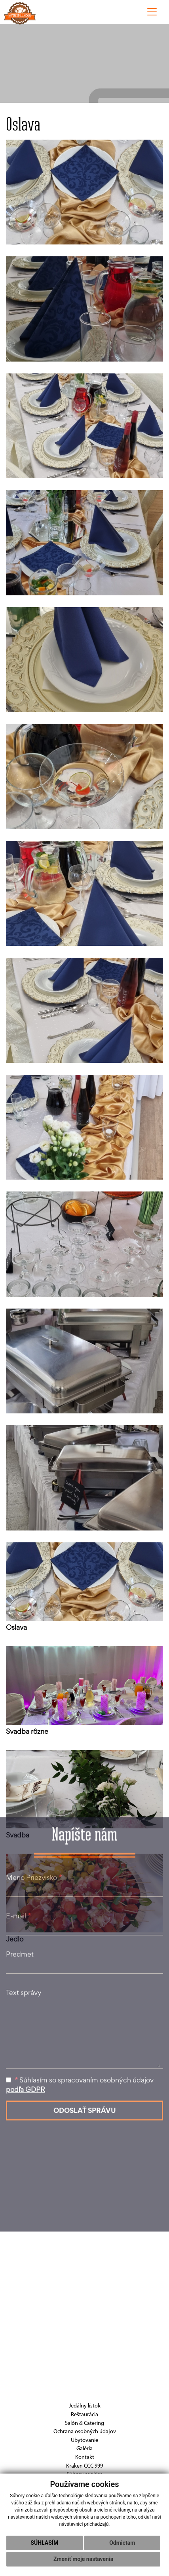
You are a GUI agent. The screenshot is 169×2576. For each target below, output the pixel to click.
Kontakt (84, 2457)
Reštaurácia (84, 2415)
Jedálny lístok (85, 2406)
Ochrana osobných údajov (84, 2432)
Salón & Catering (84, 2423)
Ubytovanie (84, 2440)
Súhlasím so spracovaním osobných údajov (80, 1960)
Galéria (84, 2449)
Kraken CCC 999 (84, 2466)
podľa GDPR (25, 1965)
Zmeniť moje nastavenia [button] (83, 2559)
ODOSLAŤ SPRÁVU (84, 1986)
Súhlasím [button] (44, 2543)
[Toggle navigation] (152, 12)
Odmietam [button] (122, 2543)
